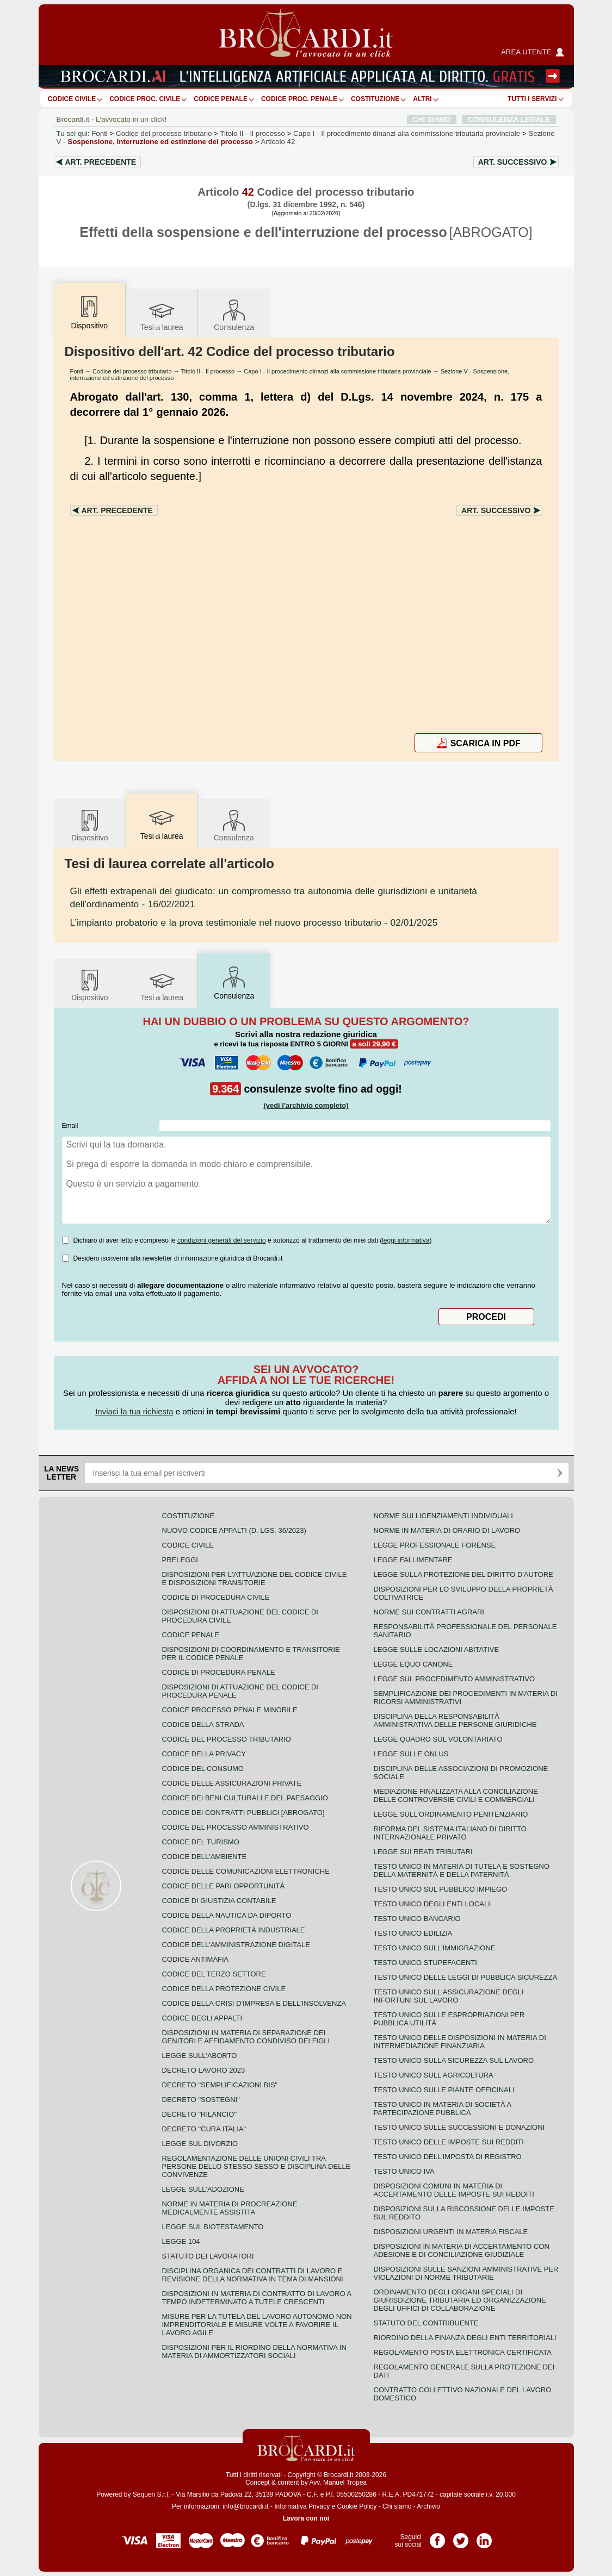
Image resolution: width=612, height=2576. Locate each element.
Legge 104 (181, 2241)
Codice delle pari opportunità (223, 1886)
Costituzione (375, 99)
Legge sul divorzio (200, 2144)
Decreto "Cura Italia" (204, 2129)
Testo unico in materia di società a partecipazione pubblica (442, 2108)
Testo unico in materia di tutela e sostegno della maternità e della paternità (462, 1870)
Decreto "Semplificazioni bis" (220, 2085)
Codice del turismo (200, 1842)
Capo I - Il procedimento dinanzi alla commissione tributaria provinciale (337, 371)
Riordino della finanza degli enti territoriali (465, 2338)
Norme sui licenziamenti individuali (443, 1516)
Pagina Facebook (437, 2537)
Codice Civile (72, 99)
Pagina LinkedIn (484, 2537)
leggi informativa (405, 1240)
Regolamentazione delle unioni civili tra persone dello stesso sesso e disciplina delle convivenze (256, 2166)
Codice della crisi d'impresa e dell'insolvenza (254, 2003)
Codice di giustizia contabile (219, 1901)
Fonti (99, 133)
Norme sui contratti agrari (429, 1612)
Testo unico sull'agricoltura (433, 2075)
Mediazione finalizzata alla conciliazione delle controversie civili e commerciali (456, 1795)
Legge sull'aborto (199, 2055)
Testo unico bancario (417, 1918)
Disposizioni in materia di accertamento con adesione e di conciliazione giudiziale (461, 2250)
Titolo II (252, 133)
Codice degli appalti (202, 2018)
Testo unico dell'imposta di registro (448, 2157)
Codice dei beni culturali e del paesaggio (245, 1798)
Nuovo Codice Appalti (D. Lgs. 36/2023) (234, 1530)
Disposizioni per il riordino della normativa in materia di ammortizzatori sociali (254, 2351)
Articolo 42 (278, 142)
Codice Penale (221, 99)
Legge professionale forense (435, 1545)
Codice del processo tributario (164, 133)
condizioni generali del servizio (221, 1240)
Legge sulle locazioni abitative (436, 1649)
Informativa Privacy (302, 2506)
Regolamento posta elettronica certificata (463, 2352)
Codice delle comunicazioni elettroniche (246, 1871)
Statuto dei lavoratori (208, 2256)
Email (70, 1126)
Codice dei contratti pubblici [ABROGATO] (243, 1812)
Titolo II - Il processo (208, 371)
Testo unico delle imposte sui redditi (449, 2142)
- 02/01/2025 (254, 922)
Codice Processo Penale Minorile (230, 1710)
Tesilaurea (161, 314)
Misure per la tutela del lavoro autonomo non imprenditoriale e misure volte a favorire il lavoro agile (257, 2324)
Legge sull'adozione (203, 2189)
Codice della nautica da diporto (227, 1915)
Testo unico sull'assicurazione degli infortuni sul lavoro (449, 1996)
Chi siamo (396, 2506)
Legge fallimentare (413, 1560)
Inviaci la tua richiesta (134, 1411)
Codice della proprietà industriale (233, 1930)
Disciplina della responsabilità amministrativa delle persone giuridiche (455, 1720)
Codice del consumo (203, 1768)
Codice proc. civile (144, 99)
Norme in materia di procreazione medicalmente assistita (230, 2208)
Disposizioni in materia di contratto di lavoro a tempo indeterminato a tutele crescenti (256, 2298)
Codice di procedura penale (218, 1672)
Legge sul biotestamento (213, 2227)
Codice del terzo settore (214, 1974)
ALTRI (422, 99)
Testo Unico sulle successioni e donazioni (459, 2127)
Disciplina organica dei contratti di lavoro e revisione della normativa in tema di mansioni (252, 2275)
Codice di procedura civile (216, 1597)
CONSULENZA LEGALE (509, 119)
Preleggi (180, 1560)
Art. (101, 162)
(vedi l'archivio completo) (305, 1105)
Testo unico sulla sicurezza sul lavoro (454, 2060)
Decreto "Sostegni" (201, 2099)
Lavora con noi (306, 2518)
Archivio (428, 2506)
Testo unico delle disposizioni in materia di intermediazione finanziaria (460, 2042)
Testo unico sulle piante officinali (444, 2090)
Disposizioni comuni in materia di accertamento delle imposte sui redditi (454, 2190)
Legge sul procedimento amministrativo (454, 1679)
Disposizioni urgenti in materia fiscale (451, 2232)
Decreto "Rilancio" (199, 2114)
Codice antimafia (195, 1959)
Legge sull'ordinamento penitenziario (451, 1814)
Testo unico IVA (404, 2171)
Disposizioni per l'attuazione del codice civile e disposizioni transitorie (254, 1578)
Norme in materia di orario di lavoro (447, 1530)
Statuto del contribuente (426, 2323)
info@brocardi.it (245, 2506)
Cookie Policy (357, 2506)
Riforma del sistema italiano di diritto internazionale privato (450, 1833)
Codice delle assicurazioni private (232, 1783)
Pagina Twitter (460, 2537)
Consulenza (234, 314)
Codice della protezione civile (224, 1989)
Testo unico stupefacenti (425, 1962)
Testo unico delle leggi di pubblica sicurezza (466, 1977)
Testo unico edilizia (413, 1933)
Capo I (406, 133)
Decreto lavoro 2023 (203, 2070)
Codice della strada (203, 1724)
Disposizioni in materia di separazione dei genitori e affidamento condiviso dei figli (246, 2037)
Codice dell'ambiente (204, 1857)
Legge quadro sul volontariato (438, 1739)
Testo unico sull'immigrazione (435, 1948)
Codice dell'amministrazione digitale (236, 1945)
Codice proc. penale (299, 99)
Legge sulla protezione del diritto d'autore (463, 1574)
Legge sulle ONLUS (411, 1754)
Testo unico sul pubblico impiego (441, 1889)
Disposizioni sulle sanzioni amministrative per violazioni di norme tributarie (466, 2273)
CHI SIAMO (431, 119)
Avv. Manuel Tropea (338, 2482)
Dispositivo (89, 825)
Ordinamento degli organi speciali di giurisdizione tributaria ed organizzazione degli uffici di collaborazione (460, 2300)
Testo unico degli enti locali (432, 1904)
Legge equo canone (413, 1664)
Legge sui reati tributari (423, 1852)
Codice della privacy (204, 1754)
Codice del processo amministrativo (235, 1827)
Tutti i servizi (532, 99)
